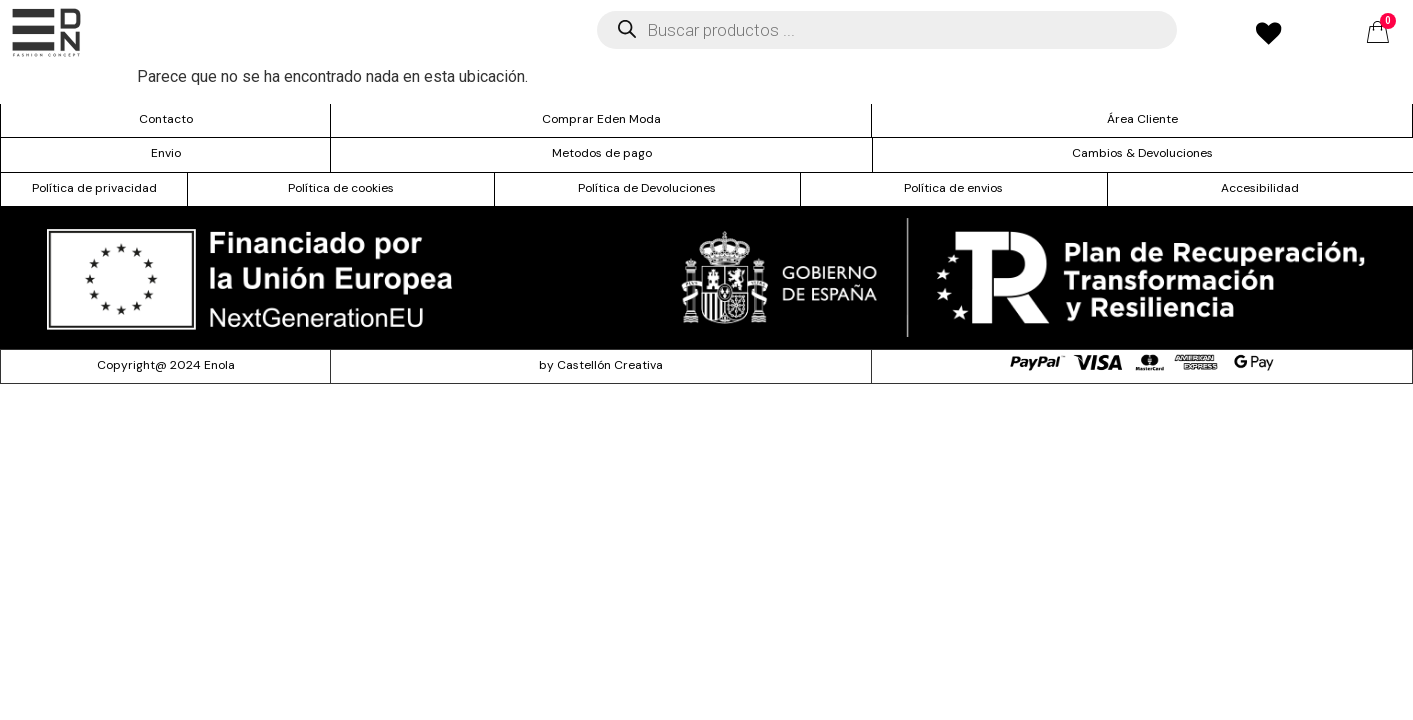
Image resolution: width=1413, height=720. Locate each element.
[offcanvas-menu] (46, 32)
